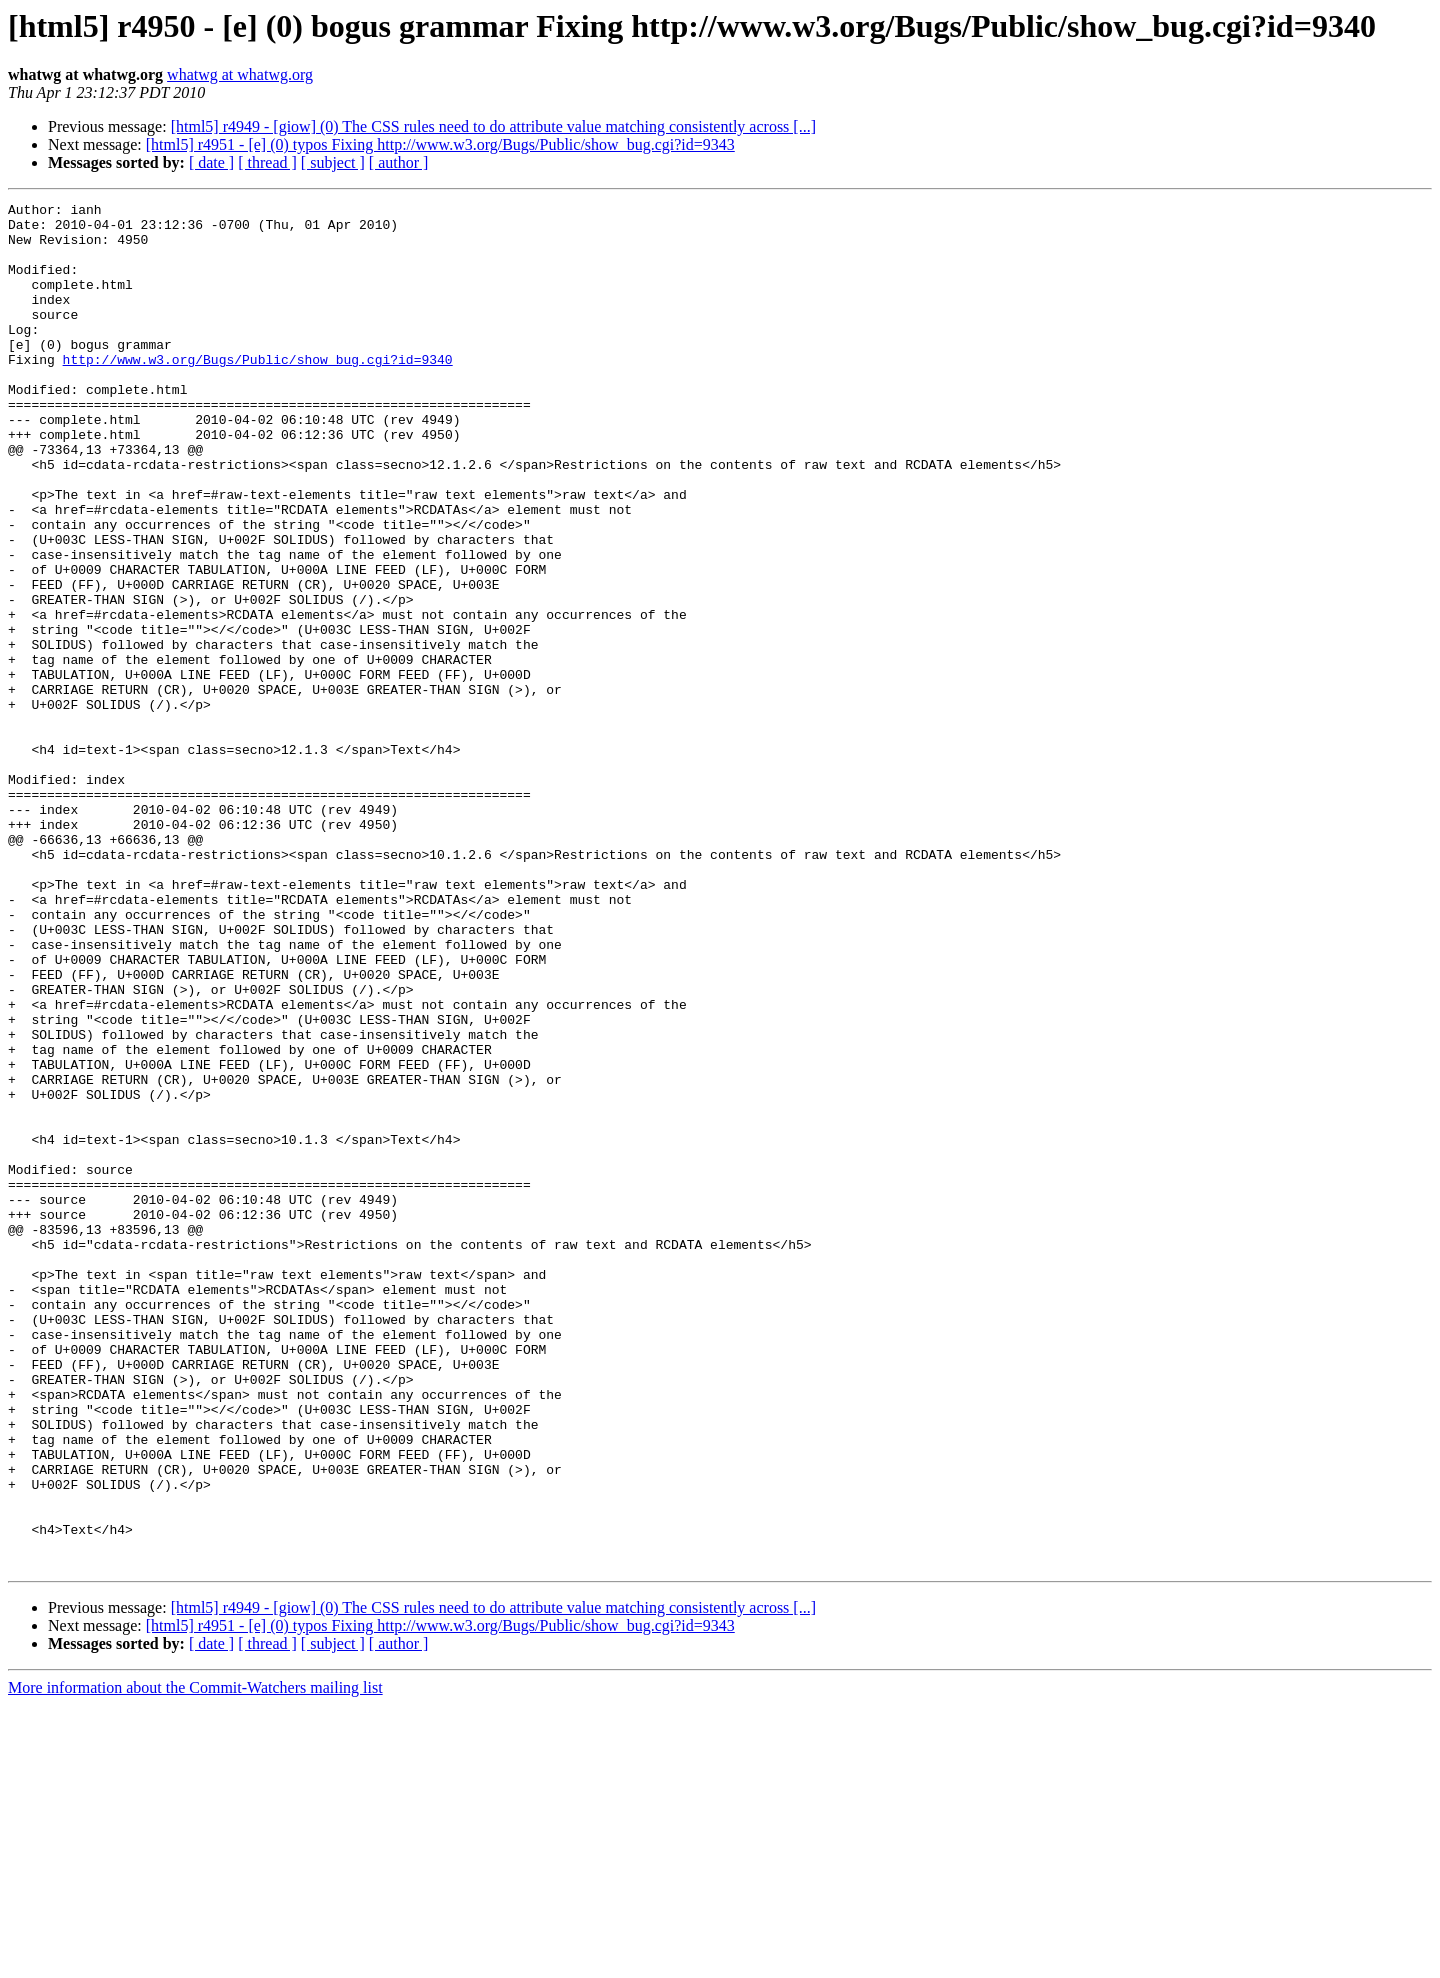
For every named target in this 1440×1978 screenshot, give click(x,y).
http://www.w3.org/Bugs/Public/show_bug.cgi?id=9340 (258, 392)
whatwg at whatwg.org (240, 74)
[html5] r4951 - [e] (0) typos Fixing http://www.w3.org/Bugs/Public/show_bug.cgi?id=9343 (440, 144)
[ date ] (211, 162)
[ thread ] (267, 162)
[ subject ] (333, 162)
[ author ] (399, 162)
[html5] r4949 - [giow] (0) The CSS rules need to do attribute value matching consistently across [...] (493, 126)
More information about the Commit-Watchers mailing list (195, 1960)
